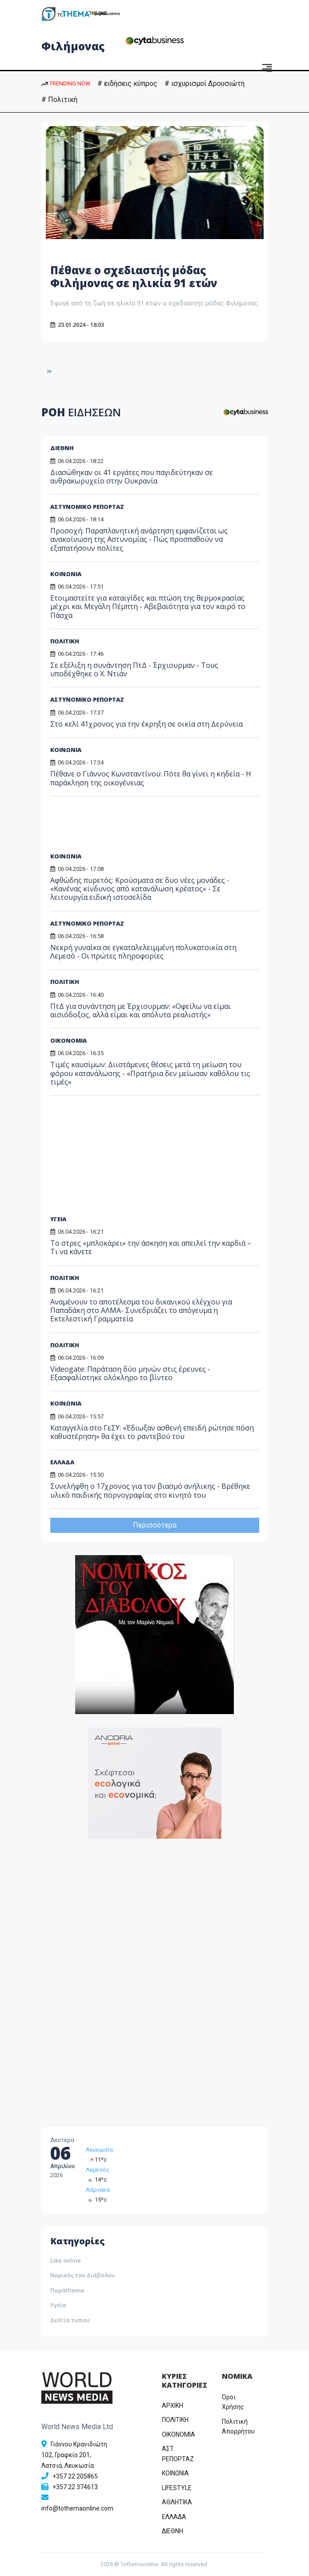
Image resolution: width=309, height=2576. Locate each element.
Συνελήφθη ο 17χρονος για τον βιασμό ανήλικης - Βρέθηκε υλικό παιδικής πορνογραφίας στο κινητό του (150, 1490)
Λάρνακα (98, 2189)
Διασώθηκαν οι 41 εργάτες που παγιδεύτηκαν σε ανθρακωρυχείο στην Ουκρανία (131, 476)
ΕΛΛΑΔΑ (62, 1462)
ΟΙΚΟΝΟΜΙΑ (68, 1040)
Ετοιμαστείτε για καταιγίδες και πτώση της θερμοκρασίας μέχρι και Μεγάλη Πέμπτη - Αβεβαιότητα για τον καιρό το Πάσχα (147, 606)
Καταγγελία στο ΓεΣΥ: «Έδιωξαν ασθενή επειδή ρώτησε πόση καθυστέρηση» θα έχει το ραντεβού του (152, 1432)
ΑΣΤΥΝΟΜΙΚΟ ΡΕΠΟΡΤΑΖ (87, 507)
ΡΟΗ (81, 412)
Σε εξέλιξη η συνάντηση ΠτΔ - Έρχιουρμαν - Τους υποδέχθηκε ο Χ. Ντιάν (134, 669)
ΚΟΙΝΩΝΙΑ (65, 574)
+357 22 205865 (75, 2476)
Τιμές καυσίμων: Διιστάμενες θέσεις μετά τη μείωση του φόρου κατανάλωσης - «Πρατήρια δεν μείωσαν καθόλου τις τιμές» (150, 1073)
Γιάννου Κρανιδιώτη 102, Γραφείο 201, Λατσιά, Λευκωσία (74, 2455)
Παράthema (67, 2290)
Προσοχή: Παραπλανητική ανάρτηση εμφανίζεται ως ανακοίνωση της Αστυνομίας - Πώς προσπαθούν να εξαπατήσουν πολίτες (139, 539)
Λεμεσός (97, 2169)
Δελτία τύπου (69, 2320)
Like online (65, 2260)
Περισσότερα (155, 1525)
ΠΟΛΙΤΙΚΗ (64, 641)
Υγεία (58, 2305)
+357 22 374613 (75, 2487)
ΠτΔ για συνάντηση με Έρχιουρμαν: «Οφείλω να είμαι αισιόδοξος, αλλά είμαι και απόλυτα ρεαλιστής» (140, 1010)
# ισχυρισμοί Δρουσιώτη (205, 83)
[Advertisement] (118, 827)
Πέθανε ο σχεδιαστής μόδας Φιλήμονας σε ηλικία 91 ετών (133, 276)
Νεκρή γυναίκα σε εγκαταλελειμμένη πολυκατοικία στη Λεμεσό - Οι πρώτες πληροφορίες (143, 952)
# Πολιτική (59, 99)
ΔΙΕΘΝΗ (62, 448)
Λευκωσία (99, 2149)
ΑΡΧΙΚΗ (172, 2405)
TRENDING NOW (65, 83)
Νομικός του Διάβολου (82, 2275)
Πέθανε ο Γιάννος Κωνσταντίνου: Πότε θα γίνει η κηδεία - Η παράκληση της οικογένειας (150, 778)
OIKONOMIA (178, 2434)
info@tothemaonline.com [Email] (77, 2508)
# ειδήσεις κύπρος (127, 83)
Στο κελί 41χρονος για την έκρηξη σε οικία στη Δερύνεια (146, 724)
